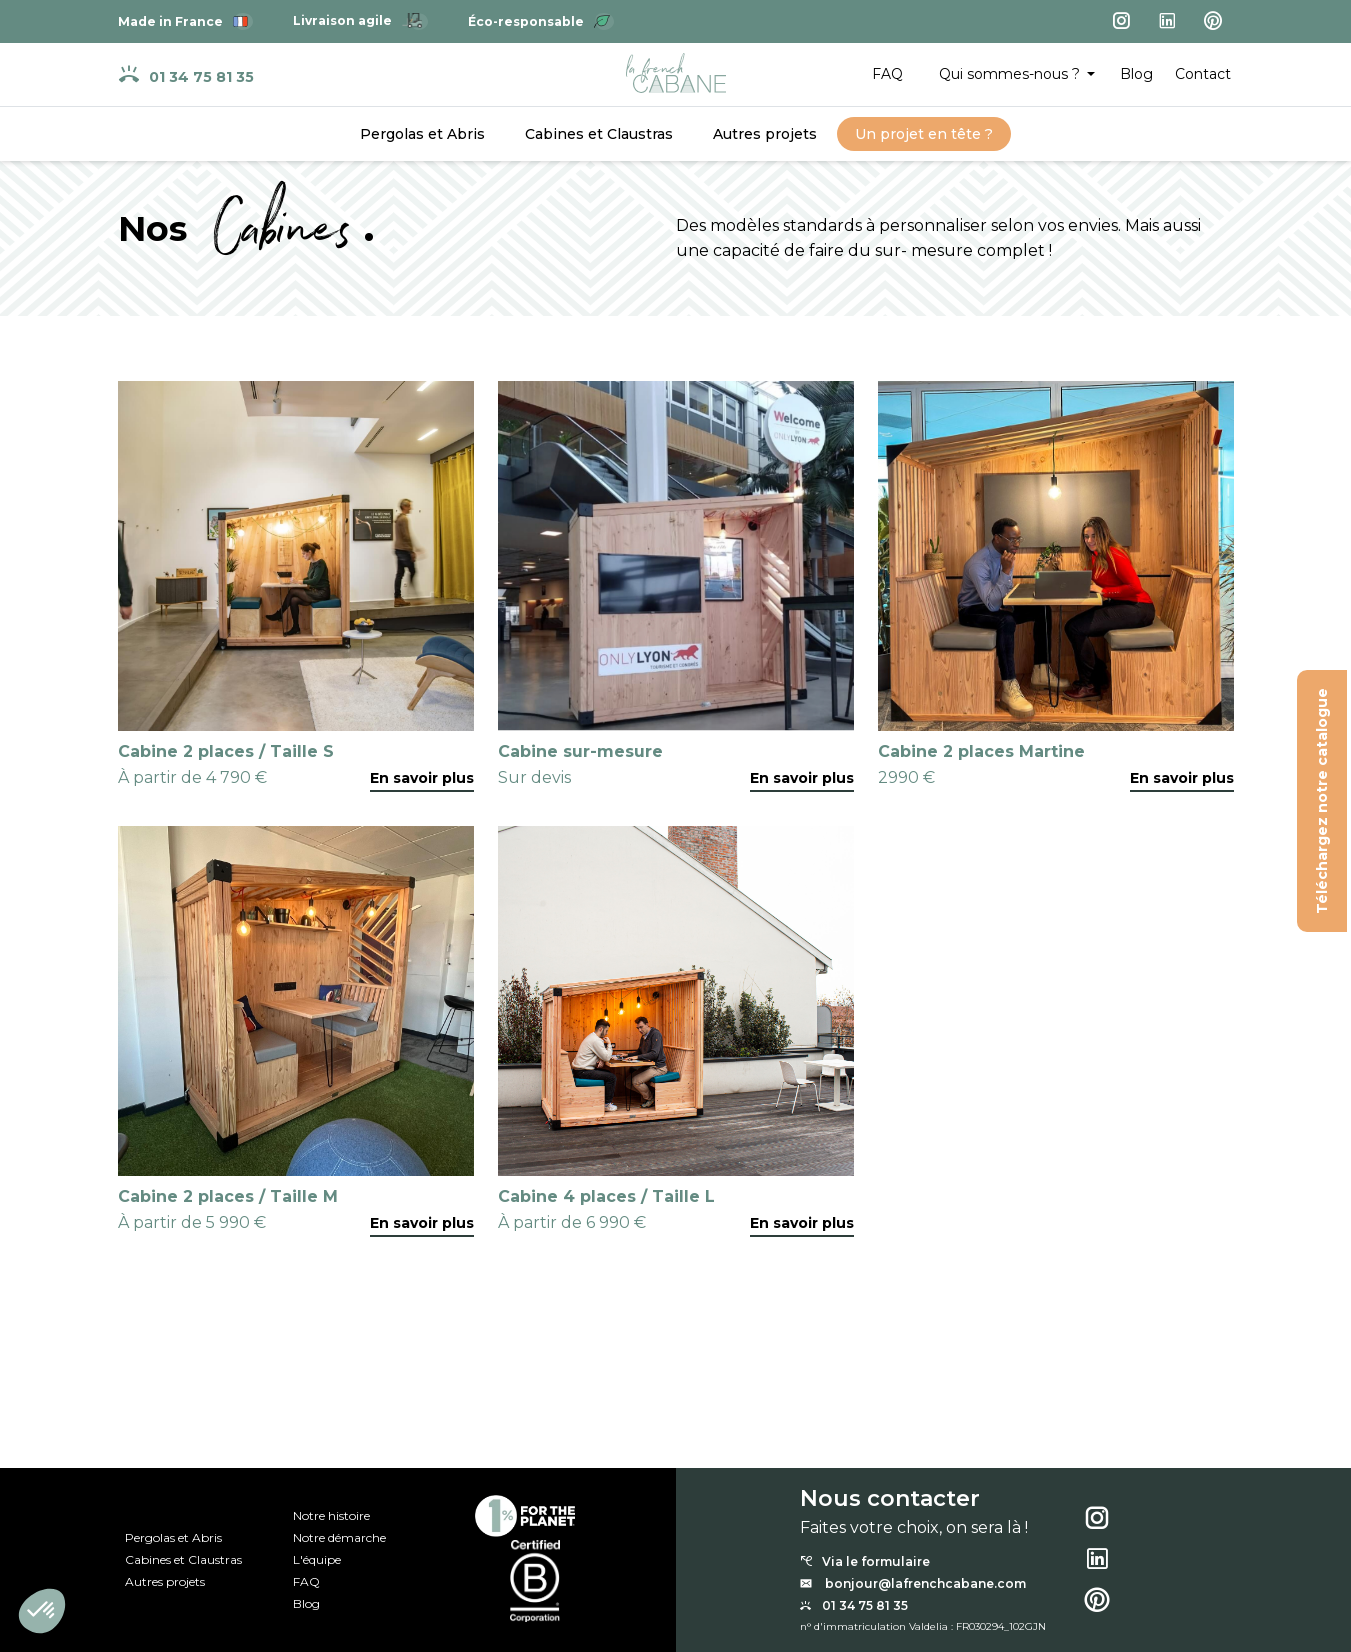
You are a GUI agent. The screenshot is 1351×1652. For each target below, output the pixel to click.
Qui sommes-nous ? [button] (1011, 74)
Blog (1136, 74)
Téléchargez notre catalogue (1322, 801)
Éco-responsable (541, 21)
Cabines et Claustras (599, 134)
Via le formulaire (865, 1562)
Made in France (185, 21)
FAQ (887, 74)
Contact (1203, 74)
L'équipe (317, 1560)
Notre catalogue (76, 1459)
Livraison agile (360, 21)
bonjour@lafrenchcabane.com (913, 1584)
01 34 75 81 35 (186, 74)
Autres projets (765, 134)
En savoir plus (422, 778)
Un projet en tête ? (924, 134)
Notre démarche (339, 1538)
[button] (42, 1611)
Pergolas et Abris (422, 134)
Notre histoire (331, 1516)
